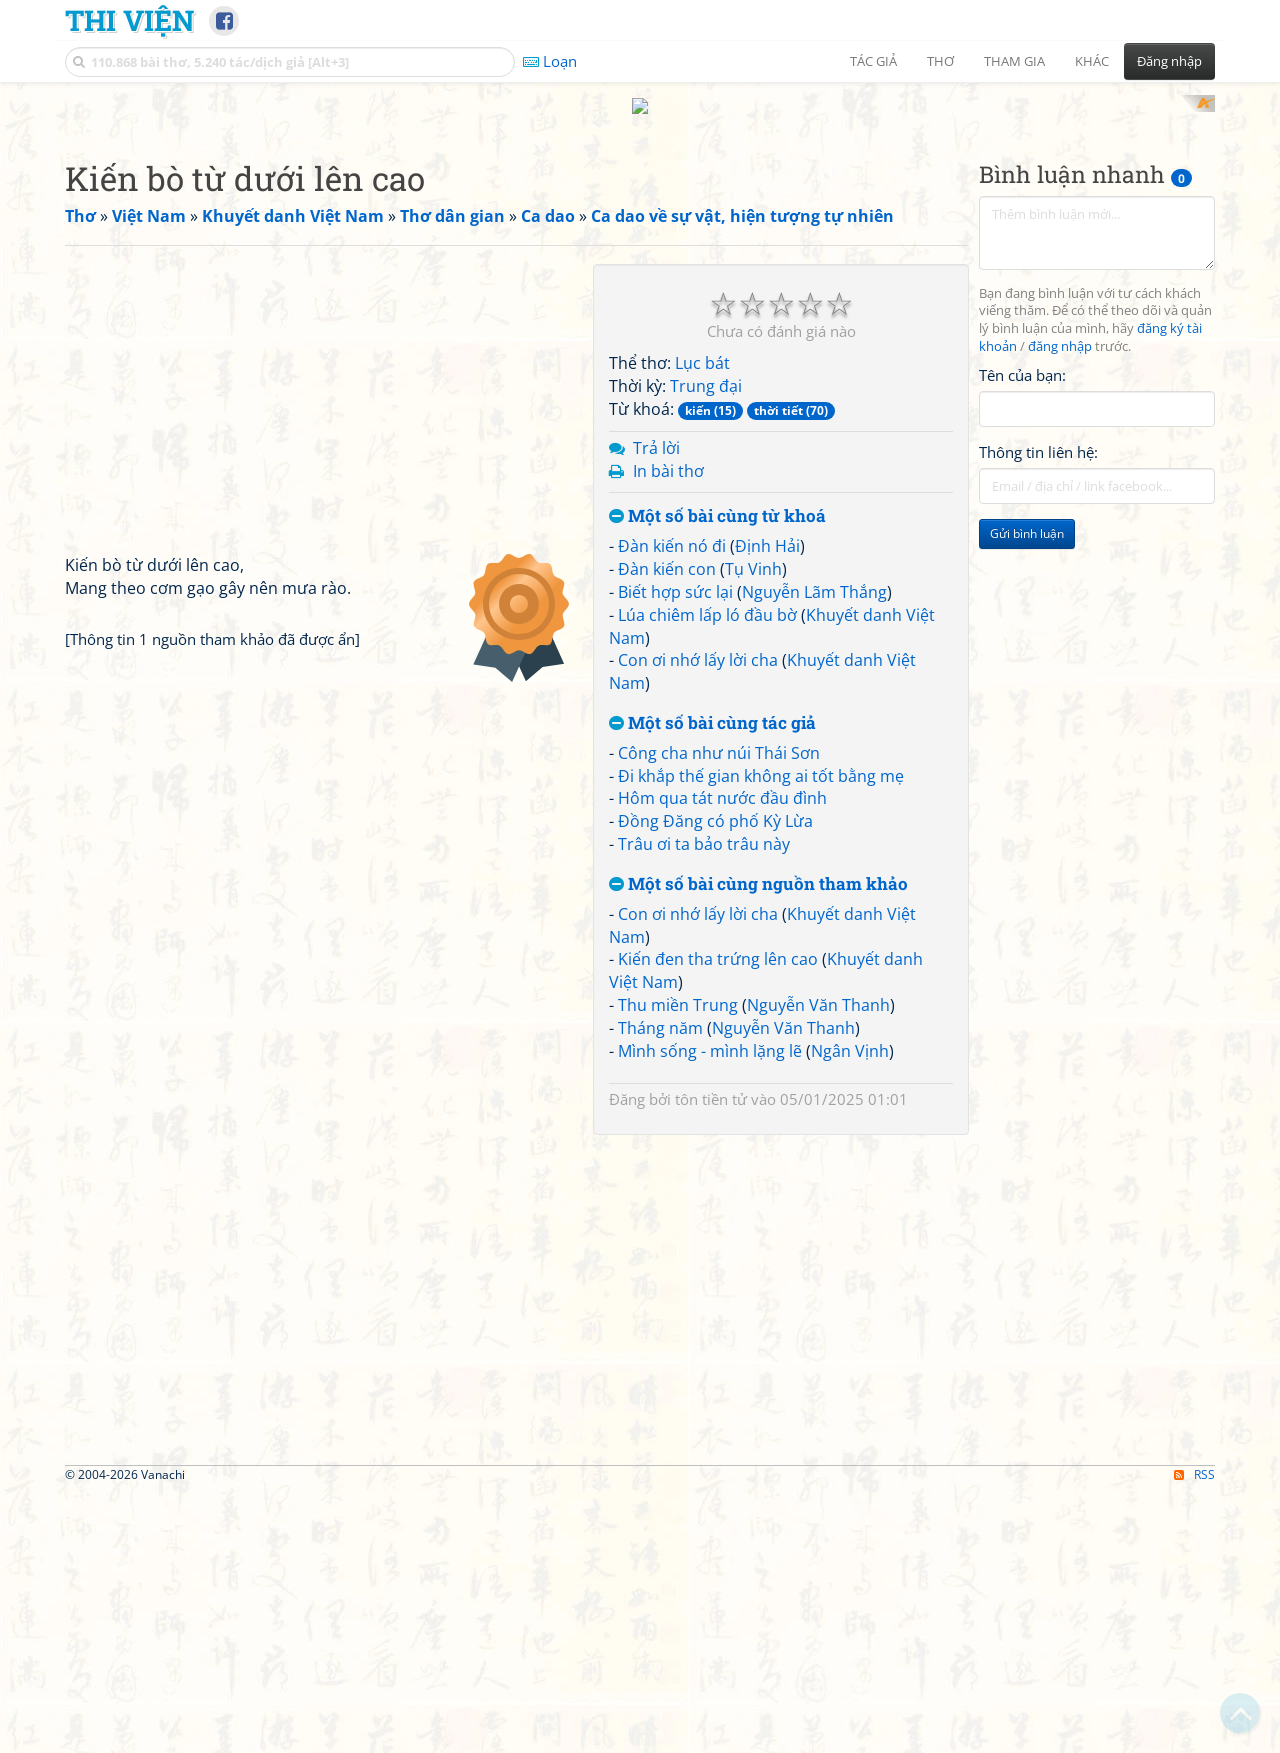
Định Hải (767, 808)
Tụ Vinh (753, 830)
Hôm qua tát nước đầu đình (722, 1060)
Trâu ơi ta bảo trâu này (704, 1106)
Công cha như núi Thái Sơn (719, 1014)
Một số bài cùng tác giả (712, 985)
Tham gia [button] (1014, 61)
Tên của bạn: (1022, 636)
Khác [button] (1092, 61)
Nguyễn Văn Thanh (818, 1266)
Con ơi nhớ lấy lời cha (698, 922)
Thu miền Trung (678, 1266)
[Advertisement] (640, 235)
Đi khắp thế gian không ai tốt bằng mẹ (761, 1037)
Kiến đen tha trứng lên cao (718, 1221)
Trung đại (706, 648)
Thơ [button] (940, 61)
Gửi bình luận (1027, 795)
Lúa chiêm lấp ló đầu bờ (707, 876)
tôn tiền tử (711, 1360)
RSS (1194, 1735)
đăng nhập (1060, 608)
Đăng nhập (1169, 61)
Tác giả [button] (873, 61)
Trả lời (656, 709)
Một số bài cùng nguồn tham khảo (758, 1145)
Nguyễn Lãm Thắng (814, 853)
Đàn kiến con (667, 830)
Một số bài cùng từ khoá (717, 778)
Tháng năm (660, 1289)
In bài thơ (668, 732)
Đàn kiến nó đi (672, 808)
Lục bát (702, 625)
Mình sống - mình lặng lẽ (710, 1312)
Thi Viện (129, 20)
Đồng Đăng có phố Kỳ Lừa (715, 1083)
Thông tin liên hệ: (1038, 714)
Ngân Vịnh (850, 1312)
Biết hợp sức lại (675, 853)
